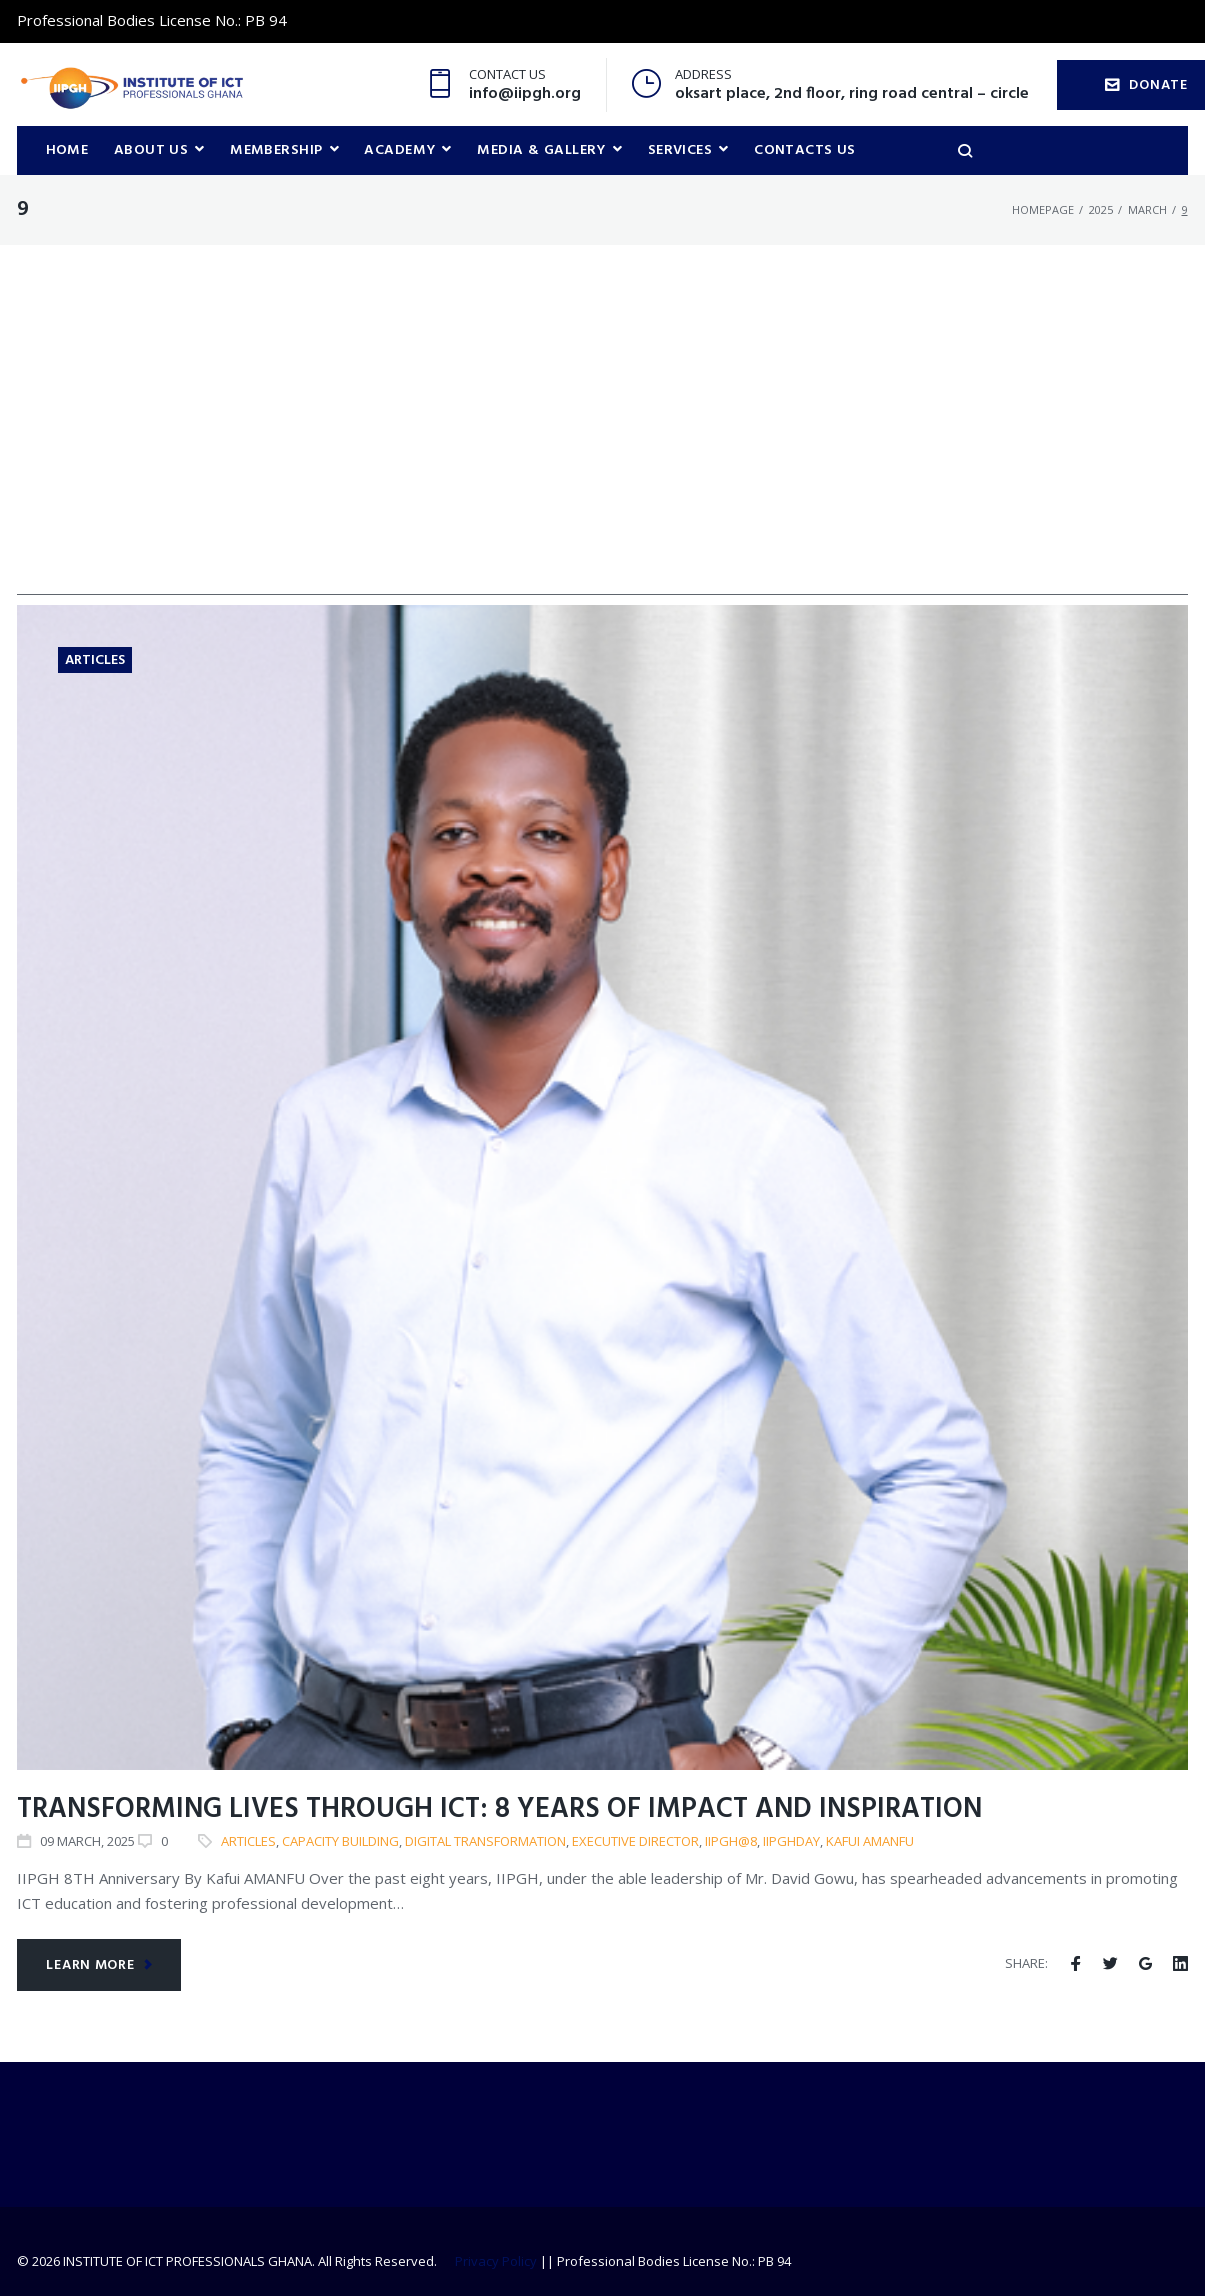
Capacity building (340, 1842)
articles (248, 1842)
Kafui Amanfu (870, 1842)
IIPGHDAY (791, 1842)
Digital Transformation (485, 1842)
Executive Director (635, 1842)
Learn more (100, 1966)
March (1147, 210)
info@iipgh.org (525, 94)
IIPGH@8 (731, 1842)
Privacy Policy (496, 2261)
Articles (95, 661)
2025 (1101, 210)
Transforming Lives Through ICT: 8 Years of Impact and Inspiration (499, 1810)
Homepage (1043, 210)
